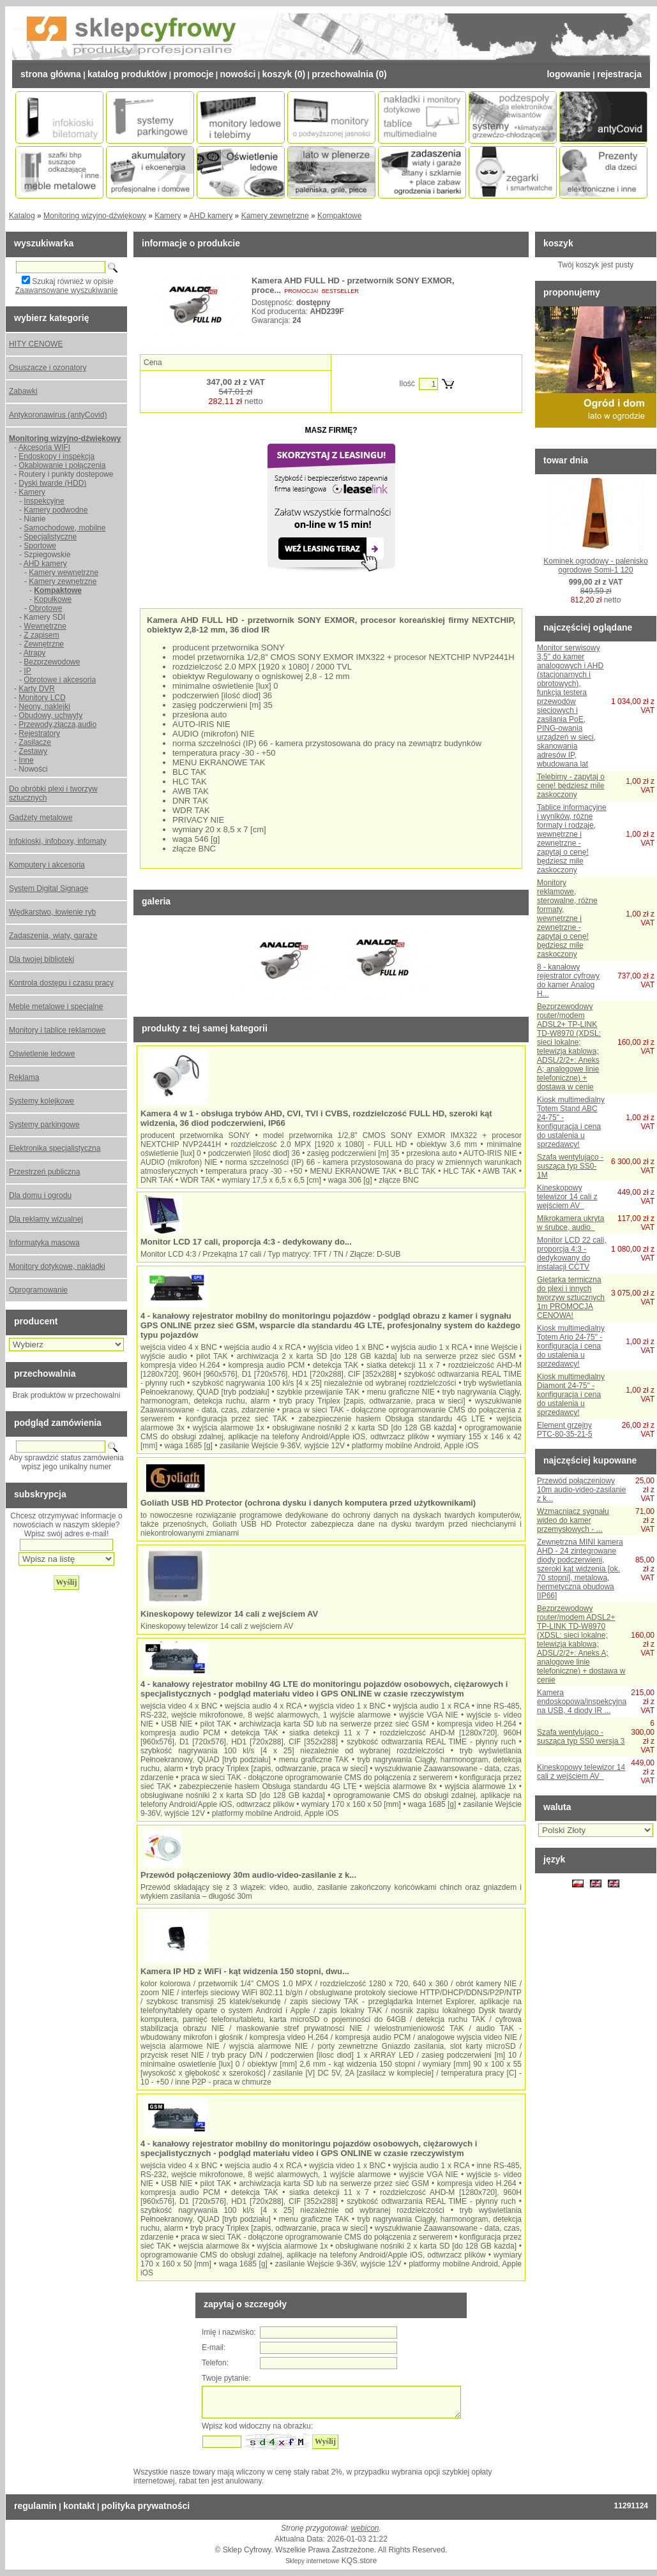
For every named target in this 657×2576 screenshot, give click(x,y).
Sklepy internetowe (312, 2561)
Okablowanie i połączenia (62, 465)
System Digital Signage (48, 888)
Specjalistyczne (50, 536)
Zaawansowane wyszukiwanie (66, 290)
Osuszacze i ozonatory (47, 367)
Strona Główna (50, 74)
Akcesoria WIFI (44, 447)
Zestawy (33, 751)
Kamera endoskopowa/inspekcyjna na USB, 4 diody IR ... (581, 1701)
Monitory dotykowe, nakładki (57, 1266)
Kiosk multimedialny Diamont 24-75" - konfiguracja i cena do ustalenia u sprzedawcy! (571, 1394)
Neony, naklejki (44, 706)
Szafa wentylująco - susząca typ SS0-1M (570, 1166)
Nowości (237, 74)
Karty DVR (37, 688)
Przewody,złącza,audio (57, 724)
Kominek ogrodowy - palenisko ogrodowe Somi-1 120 (595, 565)
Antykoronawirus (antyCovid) (58, 414)
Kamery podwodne (55, 509)
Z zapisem (41, 635)
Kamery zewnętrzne (275, 215)
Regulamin (35, 2506)
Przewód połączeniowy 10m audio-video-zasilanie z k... (581, 1489)
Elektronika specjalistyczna (54, 1148)
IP (27, 670)
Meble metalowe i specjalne (56, 1006)
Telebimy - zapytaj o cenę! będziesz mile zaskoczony (571, 785)
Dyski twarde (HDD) (52, 483)
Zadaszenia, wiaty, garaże (53, 935)
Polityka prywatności (146, 2506)
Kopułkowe (53, 599)
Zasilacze (35, 742)
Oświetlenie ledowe (42, 1053)
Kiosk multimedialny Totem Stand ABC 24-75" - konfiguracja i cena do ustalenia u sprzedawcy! (571, 1122)
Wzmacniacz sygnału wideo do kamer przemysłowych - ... (573, 1520)
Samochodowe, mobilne (64, 527)
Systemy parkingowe (44, 1124)
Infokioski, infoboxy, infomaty (58, 841)
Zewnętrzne (44, 644)
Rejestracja (619, 74)
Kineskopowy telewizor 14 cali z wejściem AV (567, 1196)
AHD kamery (210, 215)
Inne (26, 760)
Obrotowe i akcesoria (60, 679)
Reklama (24, 1077)
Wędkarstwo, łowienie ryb (52, 912)
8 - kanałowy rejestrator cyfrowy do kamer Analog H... (568, 980)
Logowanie (568, 74)
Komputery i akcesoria (47, 864)
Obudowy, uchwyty (50, 715)
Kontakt (79, 2506)
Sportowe (40, 545)
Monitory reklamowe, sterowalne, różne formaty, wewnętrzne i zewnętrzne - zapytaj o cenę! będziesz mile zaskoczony (567, 918)
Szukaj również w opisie (72, 281)
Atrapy (35, 652)
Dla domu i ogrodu (40, 1195)
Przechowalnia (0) (349, 74)
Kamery (168, 215)
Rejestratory (39, 733)
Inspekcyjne (44, 501)
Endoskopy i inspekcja (56, 456)
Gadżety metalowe (40, 817)
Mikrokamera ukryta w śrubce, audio (570, 1223)
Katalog (22, 215)
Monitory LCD (42, 697)
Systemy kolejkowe (41, 1101)
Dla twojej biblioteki (41, 959)
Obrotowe (45, 608)
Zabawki (23, 391)
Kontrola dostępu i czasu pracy (61, 982)
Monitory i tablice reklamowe (57, 1030)
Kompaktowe (339, 215)
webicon (365, 2528)
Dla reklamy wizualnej (46, 1219)
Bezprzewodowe (52, 661)
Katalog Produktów (127, 74)
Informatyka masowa (44, 1242)
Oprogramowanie (38, 1289)
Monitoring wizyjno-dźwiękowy (94, 215)
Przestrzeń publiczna (44, 1171)
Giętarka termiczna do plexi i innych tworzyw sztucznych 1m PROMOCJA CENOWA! (571, 1297)
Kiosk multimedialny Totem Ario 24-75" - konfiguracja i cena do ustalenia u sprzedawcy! (571, 1346)
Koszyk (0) (284, 74)
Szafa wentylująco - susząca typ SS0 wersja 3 (580, 1737)
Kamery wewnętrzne (63, 572)
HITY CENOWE (36, 344)
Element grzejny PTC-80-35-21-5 (565, 1430)
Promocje (193, 74)
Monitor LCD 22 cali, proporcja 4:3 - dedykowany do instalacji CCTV (572, 1253)
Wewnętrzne (45, 626)
